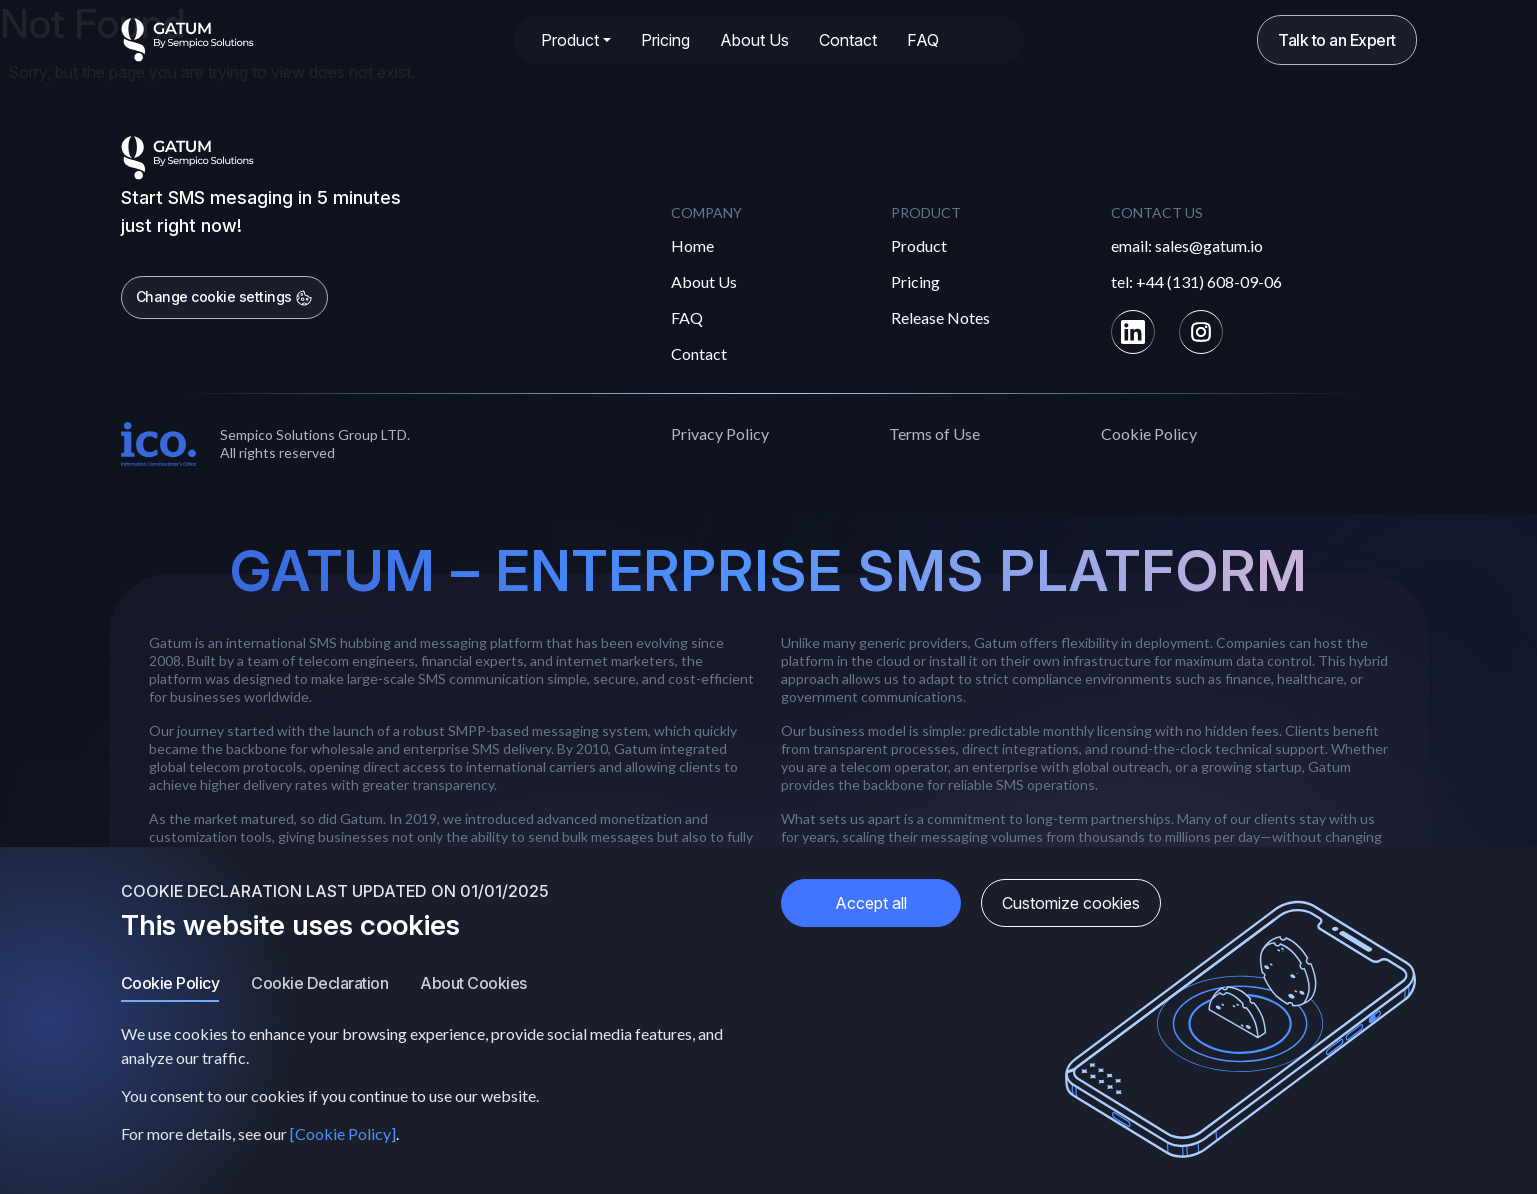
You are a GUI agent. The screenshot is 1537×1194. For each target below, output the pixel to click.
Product (919, 245)
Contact (848, 40)
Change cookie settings (225, 297)
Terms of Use (934, 433)
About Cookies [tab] (473, 983)
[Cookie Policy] (343, 1133)
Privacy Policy (720, 433)
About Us (754, 40)
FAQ (923, 40)
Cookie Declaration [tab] (319, 983)
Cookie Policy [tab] (170, 983)
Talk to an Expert (1337, 40)
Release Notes (940, 317)
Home (692, 245)
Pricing (665, 40)
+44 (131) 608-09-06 (1209, 281)
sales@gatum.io (1209, 245)
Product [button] (570, 40)
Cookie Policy (1149, 433)
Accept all (871, 903)
